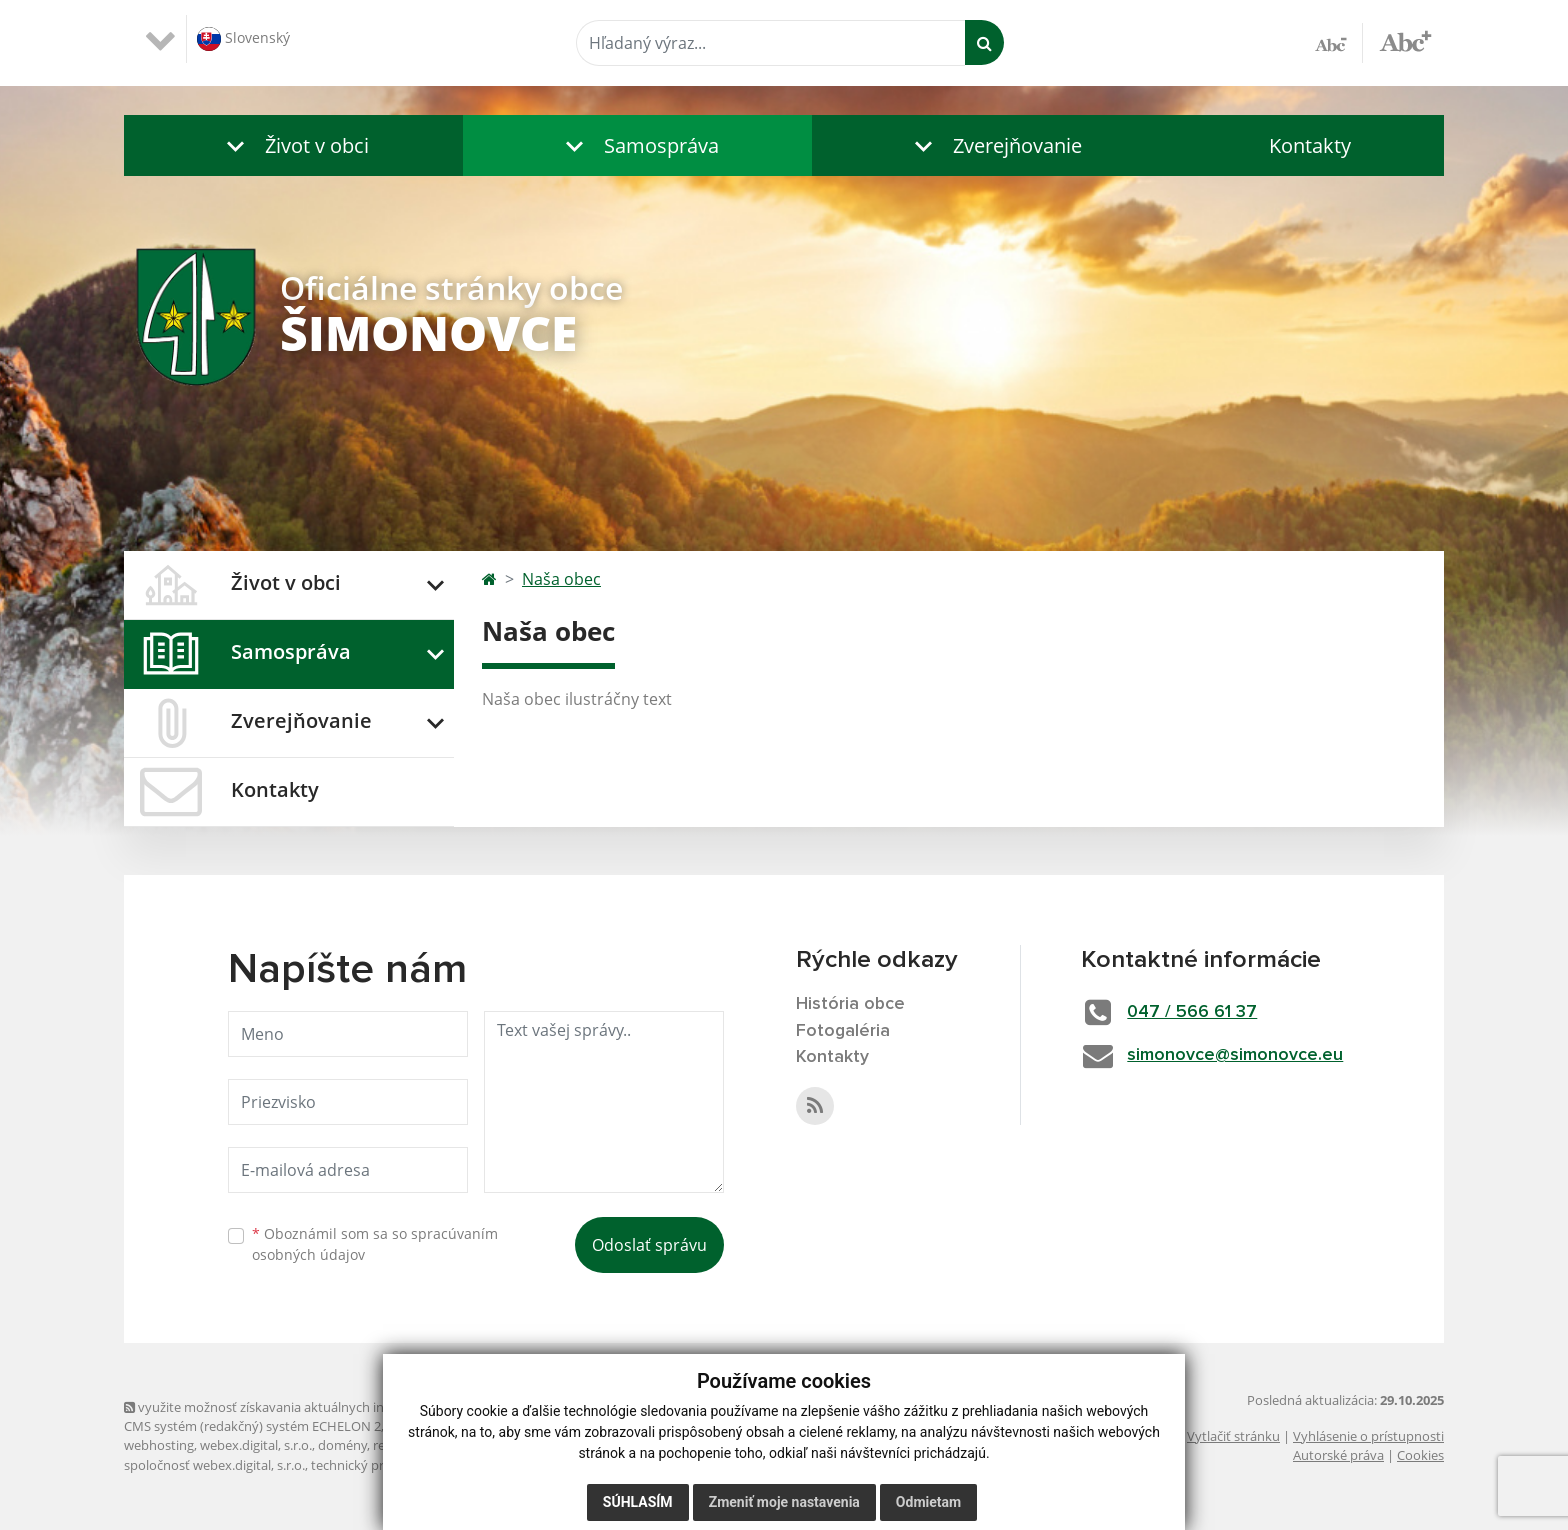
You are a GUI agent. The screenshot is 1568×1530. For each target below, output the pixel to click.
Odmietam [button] (928, 1502)
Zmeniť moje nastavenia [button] (784, 1502)
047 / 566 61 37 (1194, 1012)
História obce (851, 1004)
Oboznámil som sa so (375, 1244)
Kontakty (1310, 145)
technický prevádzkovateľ (387, 1465)
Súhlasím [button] (638, 1502)
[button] (293, 145)
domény (342, 1445)
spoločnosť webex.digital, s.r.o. (214, 1465)
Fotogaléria (843, 1031)
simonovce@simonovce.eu (1237, 1055)
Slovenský (243, 39)
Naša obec (561, 579)
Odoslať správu (649, 1245)
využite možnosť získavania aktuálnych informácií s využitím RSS (322, 1407)
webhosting (159, 1445)
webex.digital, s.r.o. (256, 1445)
